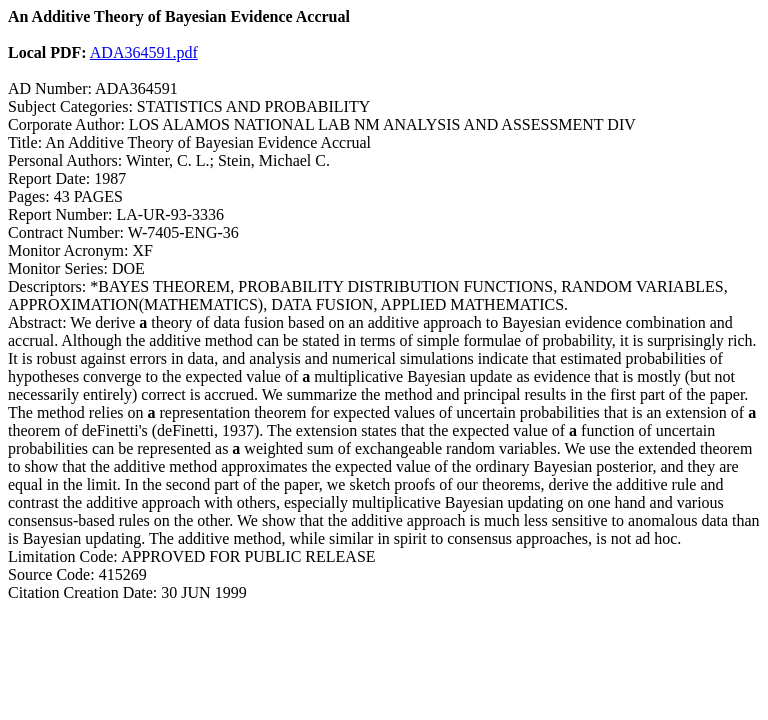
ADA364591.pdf (144, 52)
